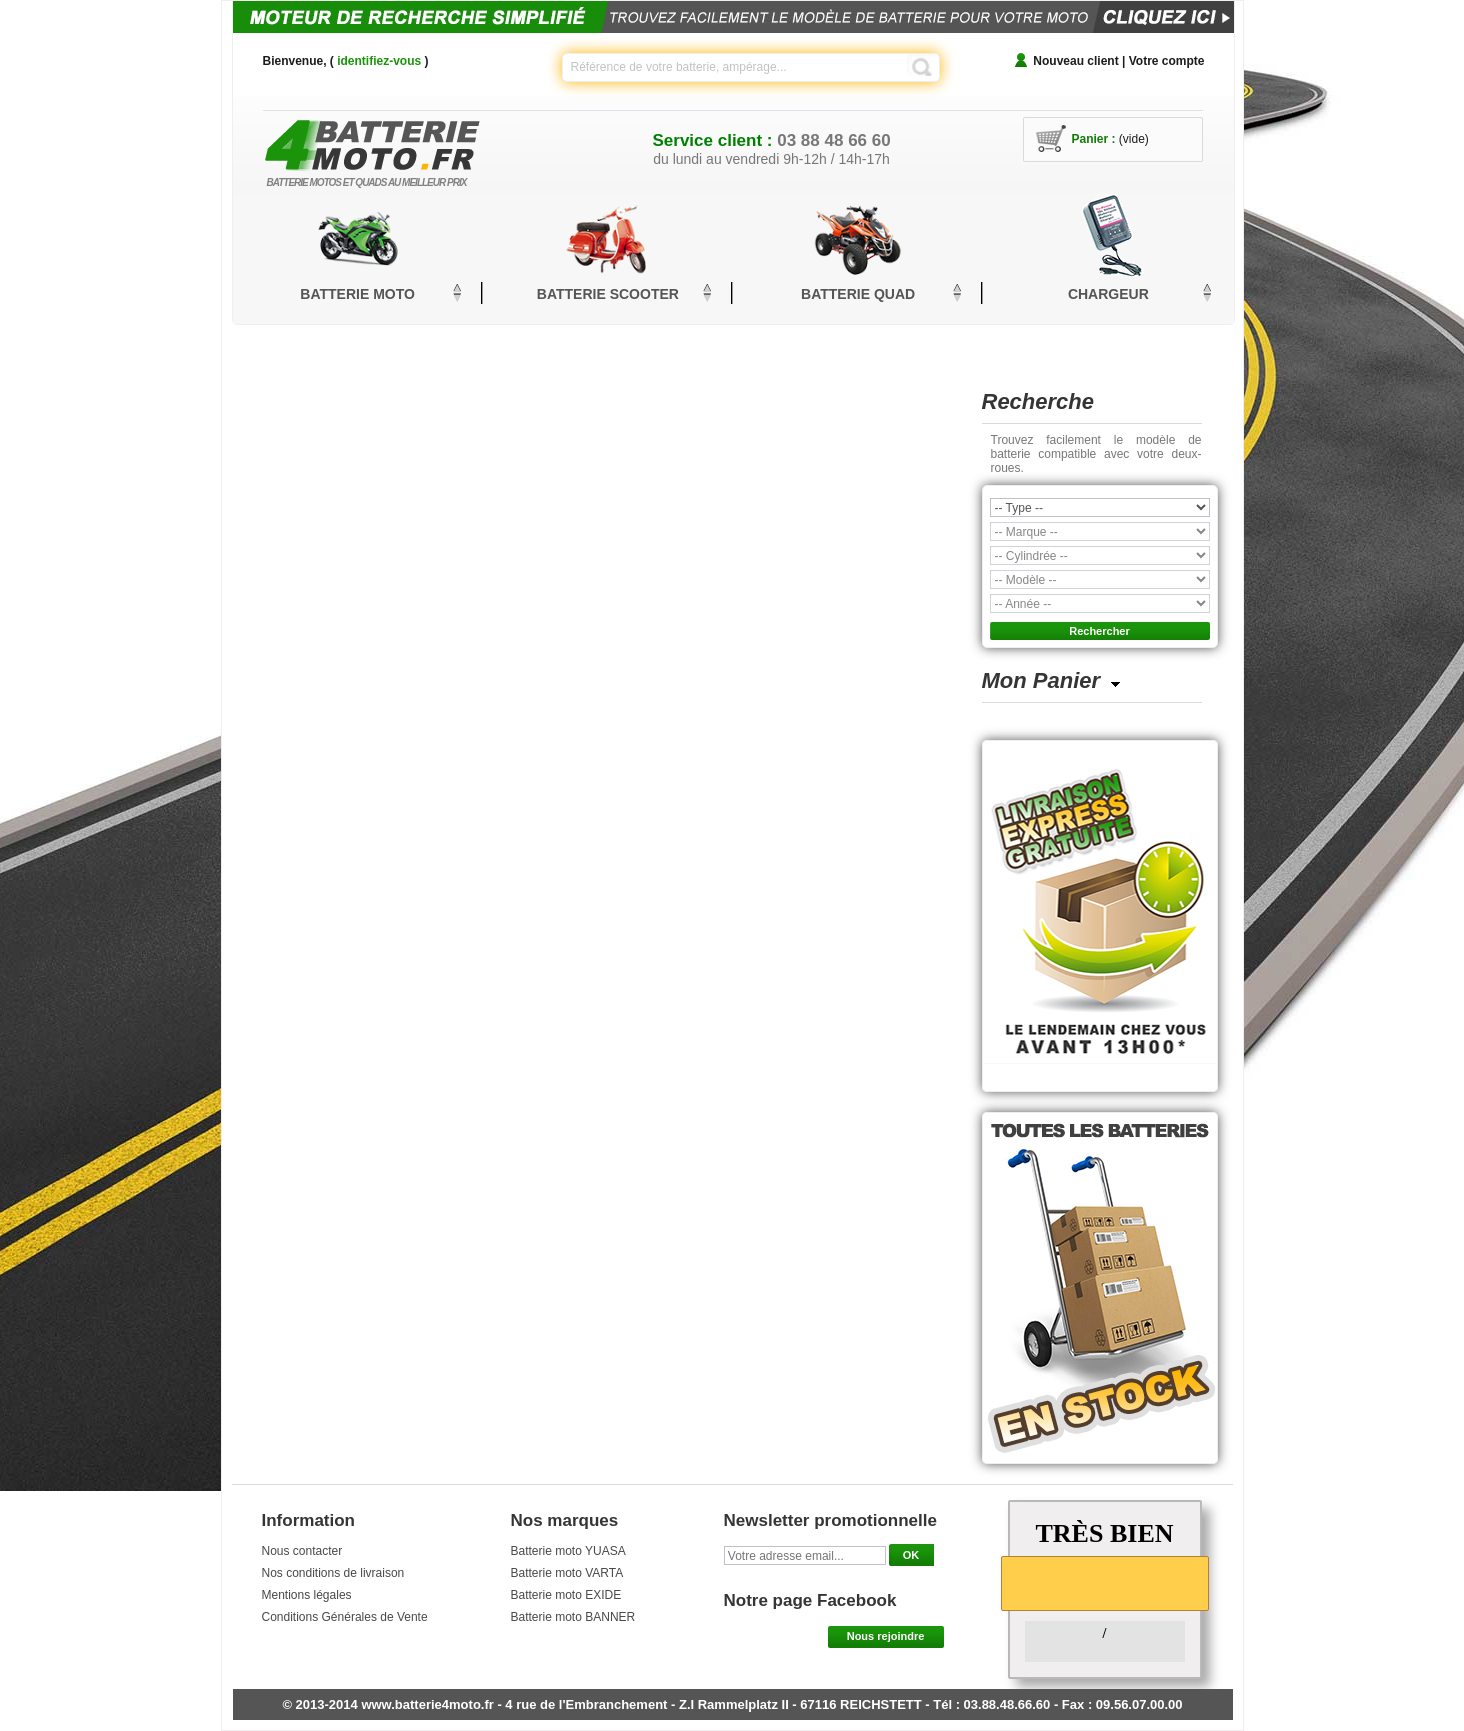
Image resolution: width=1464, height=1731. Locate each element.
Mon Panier (1041, 680)
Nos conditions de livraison (333, 1573)
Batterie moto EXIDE (566, 1595)
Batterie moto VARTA (567, 1573)
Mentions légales (307, 1595)
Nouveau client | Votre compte (1118, 61)
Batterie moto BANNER (573, 1617)
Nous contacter (302, 1551)
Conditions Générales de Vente (345, 1617)
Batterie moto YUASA (568, 1551)
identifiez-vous (379, 61)
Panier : (1094, 139)
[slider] (1105, 1582)
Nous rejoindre (886, 1636)
